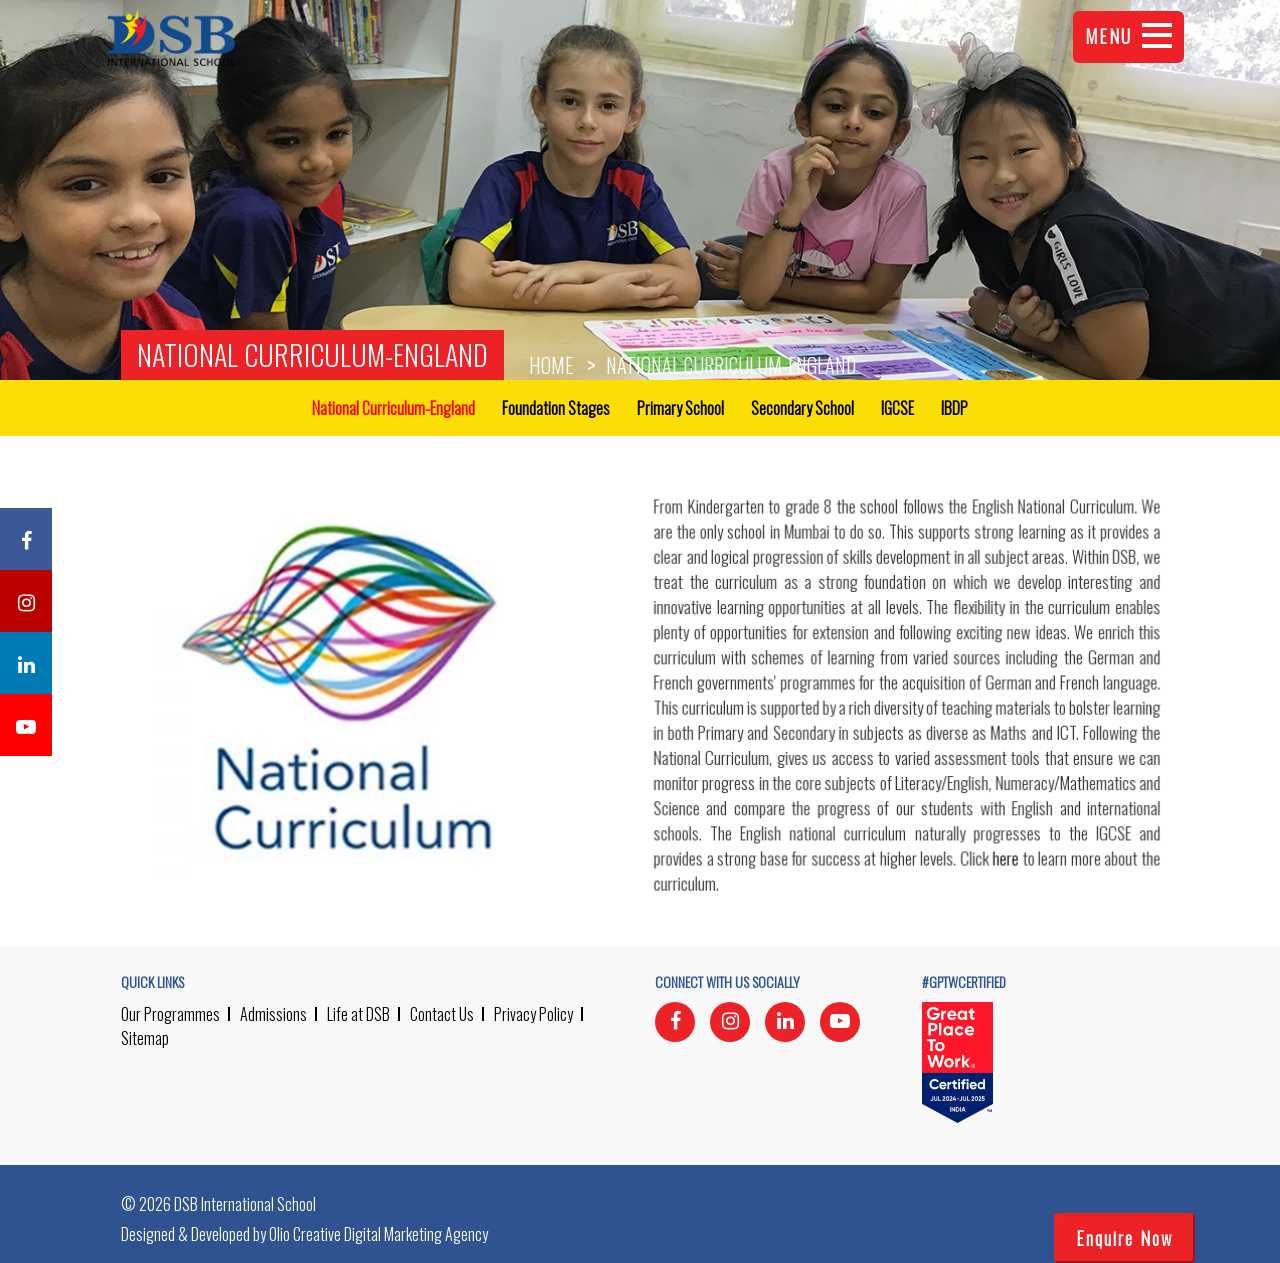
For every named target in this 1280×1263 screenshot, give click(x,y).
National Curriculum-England (312, 354)
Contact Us (442, 1014)
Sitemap (145, 1038)
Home (551, 365)
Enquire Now (1124, 1238)
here (1005, 859)
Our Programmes (170, 1014)
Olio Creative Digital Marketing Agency (378, 1234)
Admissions (273, 1014)
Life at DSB (358, 1014)
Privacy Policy (533, 1014)
